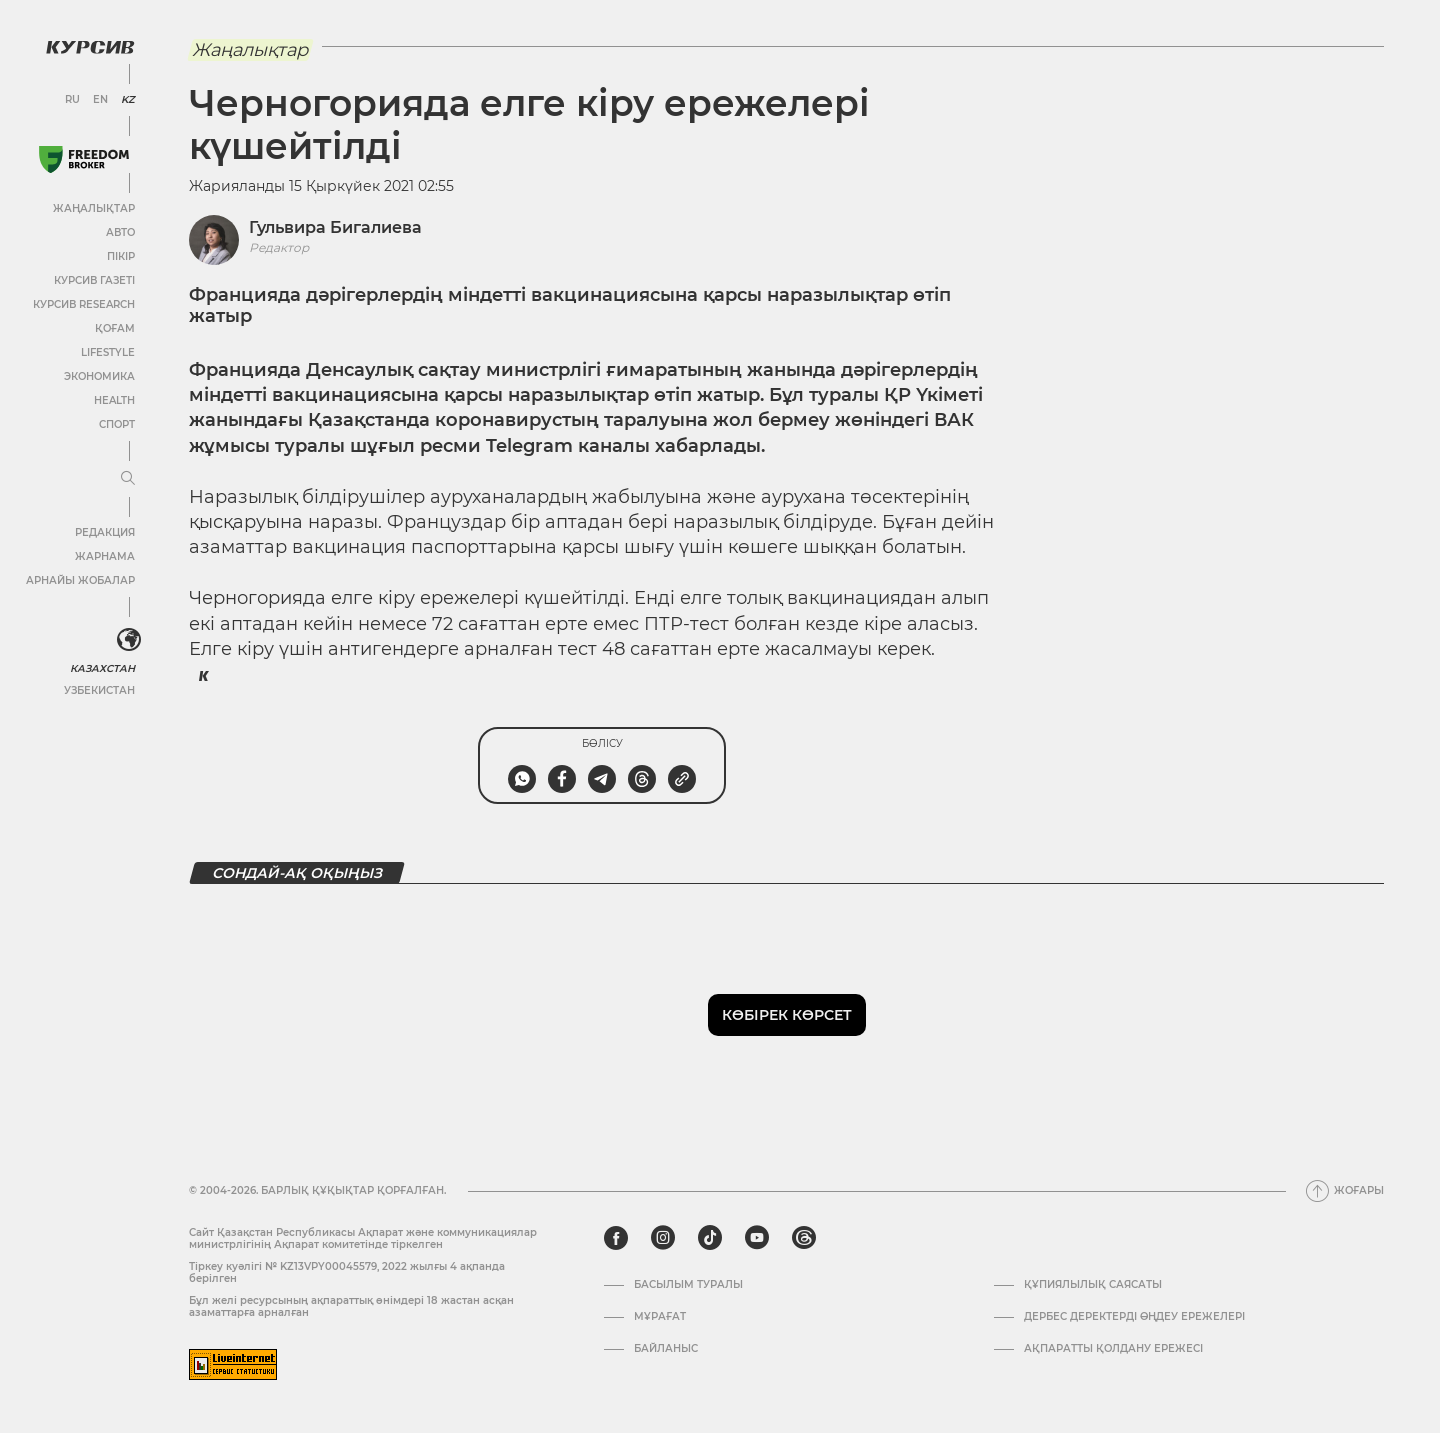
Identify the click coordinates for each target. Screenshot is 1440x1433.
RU (72, 100)
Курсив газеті (94, 280)
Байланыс (666, 1349)
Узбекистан (99, 690)
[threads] (804, 1238)
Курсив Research (84, 304)
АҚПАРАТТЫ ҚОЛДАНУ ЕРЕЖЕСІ (1113, 1349)
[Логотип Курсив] (90, 47)
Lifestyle (108, 352)
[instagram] (663, 1238)
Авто (120, 232)
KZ (128, 100)
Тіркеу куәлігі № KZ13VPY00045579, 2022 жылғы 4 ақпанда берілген (347, 1272)
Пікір (121, 256)
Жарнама (105, 556)
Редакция (105, 532)
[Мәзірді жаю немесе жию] (128, 479)
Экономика (99, 376)
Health (114, 400)
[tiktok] (710, 1238)
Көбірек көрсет (787, 1015)
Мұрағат (660, 1317)
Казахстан (102, 668)
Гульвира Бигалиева (335, 227)
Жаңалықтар (94, 208)
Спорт (117, 424)
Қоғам (115, 328)
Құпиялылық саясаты (1093, 1285)
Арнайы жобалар (80, 580)
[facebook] (616, 1238)
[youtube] (757, 1238)
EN (100, 100)
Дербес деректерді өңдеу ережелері (1134, 1317)
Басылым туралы (688, 1285)
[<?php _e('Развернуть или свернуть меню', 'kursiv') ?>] (129, 640)
